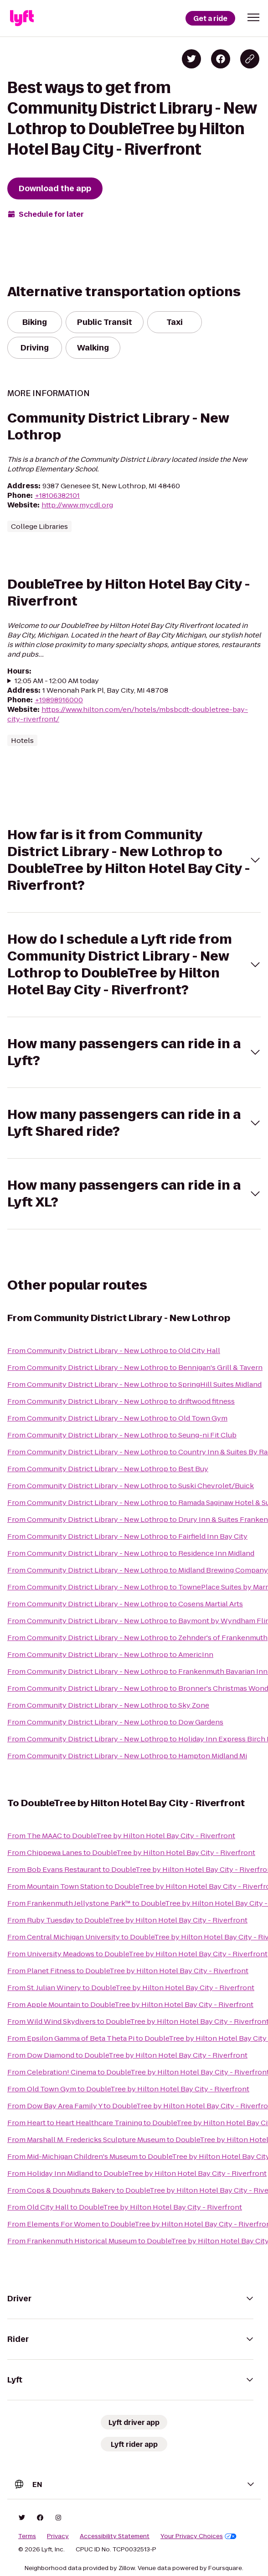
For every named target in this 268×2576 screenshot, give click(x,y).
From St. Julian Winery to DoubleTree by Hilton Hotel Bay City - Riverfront (130, 1987)
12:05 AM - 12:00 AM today (57, 680)
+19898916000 (59, 700)
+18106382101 (57, 495)
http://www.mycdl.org (77, 505)
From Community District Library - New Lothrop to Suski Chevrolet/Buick (130, 1485)
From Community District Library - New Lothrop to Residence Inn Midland (130, 1553)
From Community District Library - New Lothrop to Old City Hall (113, 1350)
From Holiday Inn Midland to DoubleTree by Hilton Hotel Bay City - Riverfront (137, 2173)
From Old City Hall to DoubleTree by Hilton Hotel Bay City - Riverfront (124, 2207)
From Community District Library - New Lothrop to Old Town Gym (117, 1418)
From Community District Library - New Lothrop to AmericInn (110, 1654)
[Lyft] (21, 18)
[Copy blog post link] (250, 59)
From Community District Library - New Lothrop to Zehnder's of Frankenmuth (137, 1637)
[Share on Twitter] (191, 59)
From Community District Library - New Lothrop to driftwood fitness (121, 1401)
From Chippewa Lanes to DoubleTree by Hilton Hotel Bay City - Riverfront (131, 1852)
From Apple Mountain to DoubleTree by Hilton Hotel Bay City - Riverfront (130, 2004)
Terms (27, 2536)
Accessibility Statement (114, 2536)
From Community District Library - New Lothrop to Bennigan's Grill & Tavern (135, 1367)
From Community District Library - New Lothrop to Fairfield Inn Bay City (127, 1536)
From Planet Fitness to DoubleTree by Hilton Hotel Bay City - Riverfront (127, 1970)
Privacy (58, 2536)
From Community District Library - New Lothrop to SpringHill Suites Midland (134, 1384)
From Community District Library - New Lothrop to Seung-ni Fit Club (122, 1435)
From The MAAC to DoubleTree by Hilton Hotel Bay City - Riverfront (121, 1835)
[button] (253, 17)
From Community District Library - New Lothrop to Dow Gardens (115, 1722)
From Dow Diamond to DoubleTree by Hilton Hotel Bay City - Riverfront (127, 2055)
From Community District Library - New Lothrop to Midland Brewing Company (137, 1570)
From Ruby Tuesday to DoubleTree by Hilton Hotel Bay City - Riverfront (127, 1920)
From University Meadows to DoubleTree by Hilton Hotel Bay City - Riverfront (137, 1954)
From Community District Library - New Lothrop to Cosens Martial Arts (125, 1604)
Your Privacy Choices (198, 2536)
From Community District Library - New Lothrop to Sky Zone (108, 1705)
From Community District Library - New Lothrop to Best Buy (107, 1468)
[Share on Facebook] (221, 59)
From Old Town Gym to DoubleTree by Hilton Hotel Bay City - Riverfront (128, 2089)
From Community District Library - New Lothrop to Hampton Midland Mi (127, 1756)
